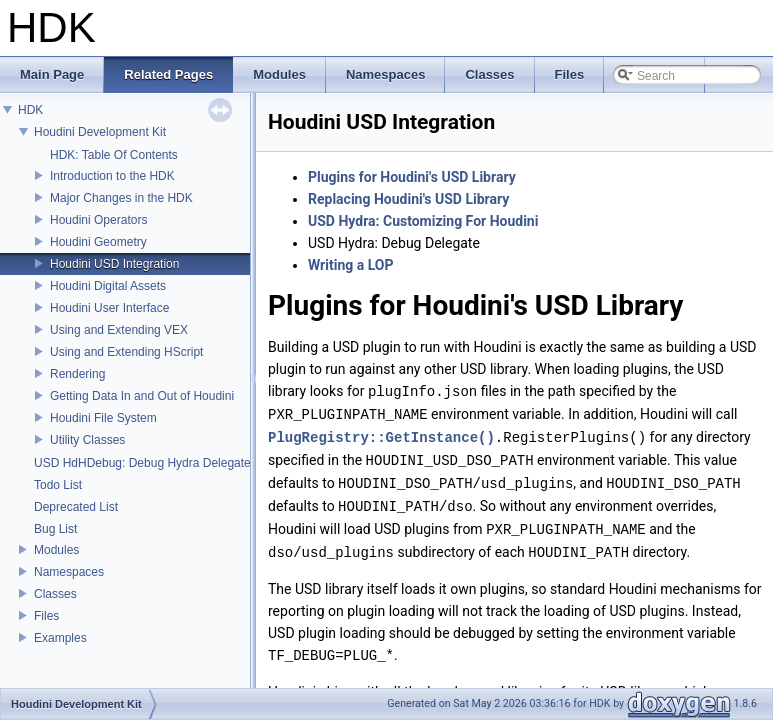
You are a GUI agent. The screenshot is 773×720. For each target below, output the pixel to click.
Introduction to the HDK (112, 176)
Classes (55, 594)
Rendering (77, 374)
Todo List (58, 485)
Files (46, 616)
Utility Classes (87, 440)
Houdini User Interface (109, 308)
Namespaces (69, 572)
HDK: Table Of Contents (114, 155)
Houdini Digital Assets (108, 286)
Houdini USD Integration (114, 264)
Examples (60, 638)
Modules (56, 550)
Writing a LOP (351, 265)
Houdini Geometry (98, 242)
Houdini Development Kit (100, 132)
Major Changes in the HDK (121, 198)
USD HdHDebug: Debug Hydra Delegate (142, 463)
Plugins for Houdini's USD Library (412, 177)
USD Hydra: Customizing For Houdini (423, 221)
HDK (30, 110)
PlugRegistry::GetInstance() (381, 434)
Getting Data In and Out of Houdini (142, 396)
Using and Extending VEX (119, 330)
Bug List (55, 529)
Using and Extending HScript (126, 352)
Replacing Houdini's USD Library (408, 199)
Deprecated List (76, 507)
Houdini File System (103, 418)
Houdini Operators (98, 220)
